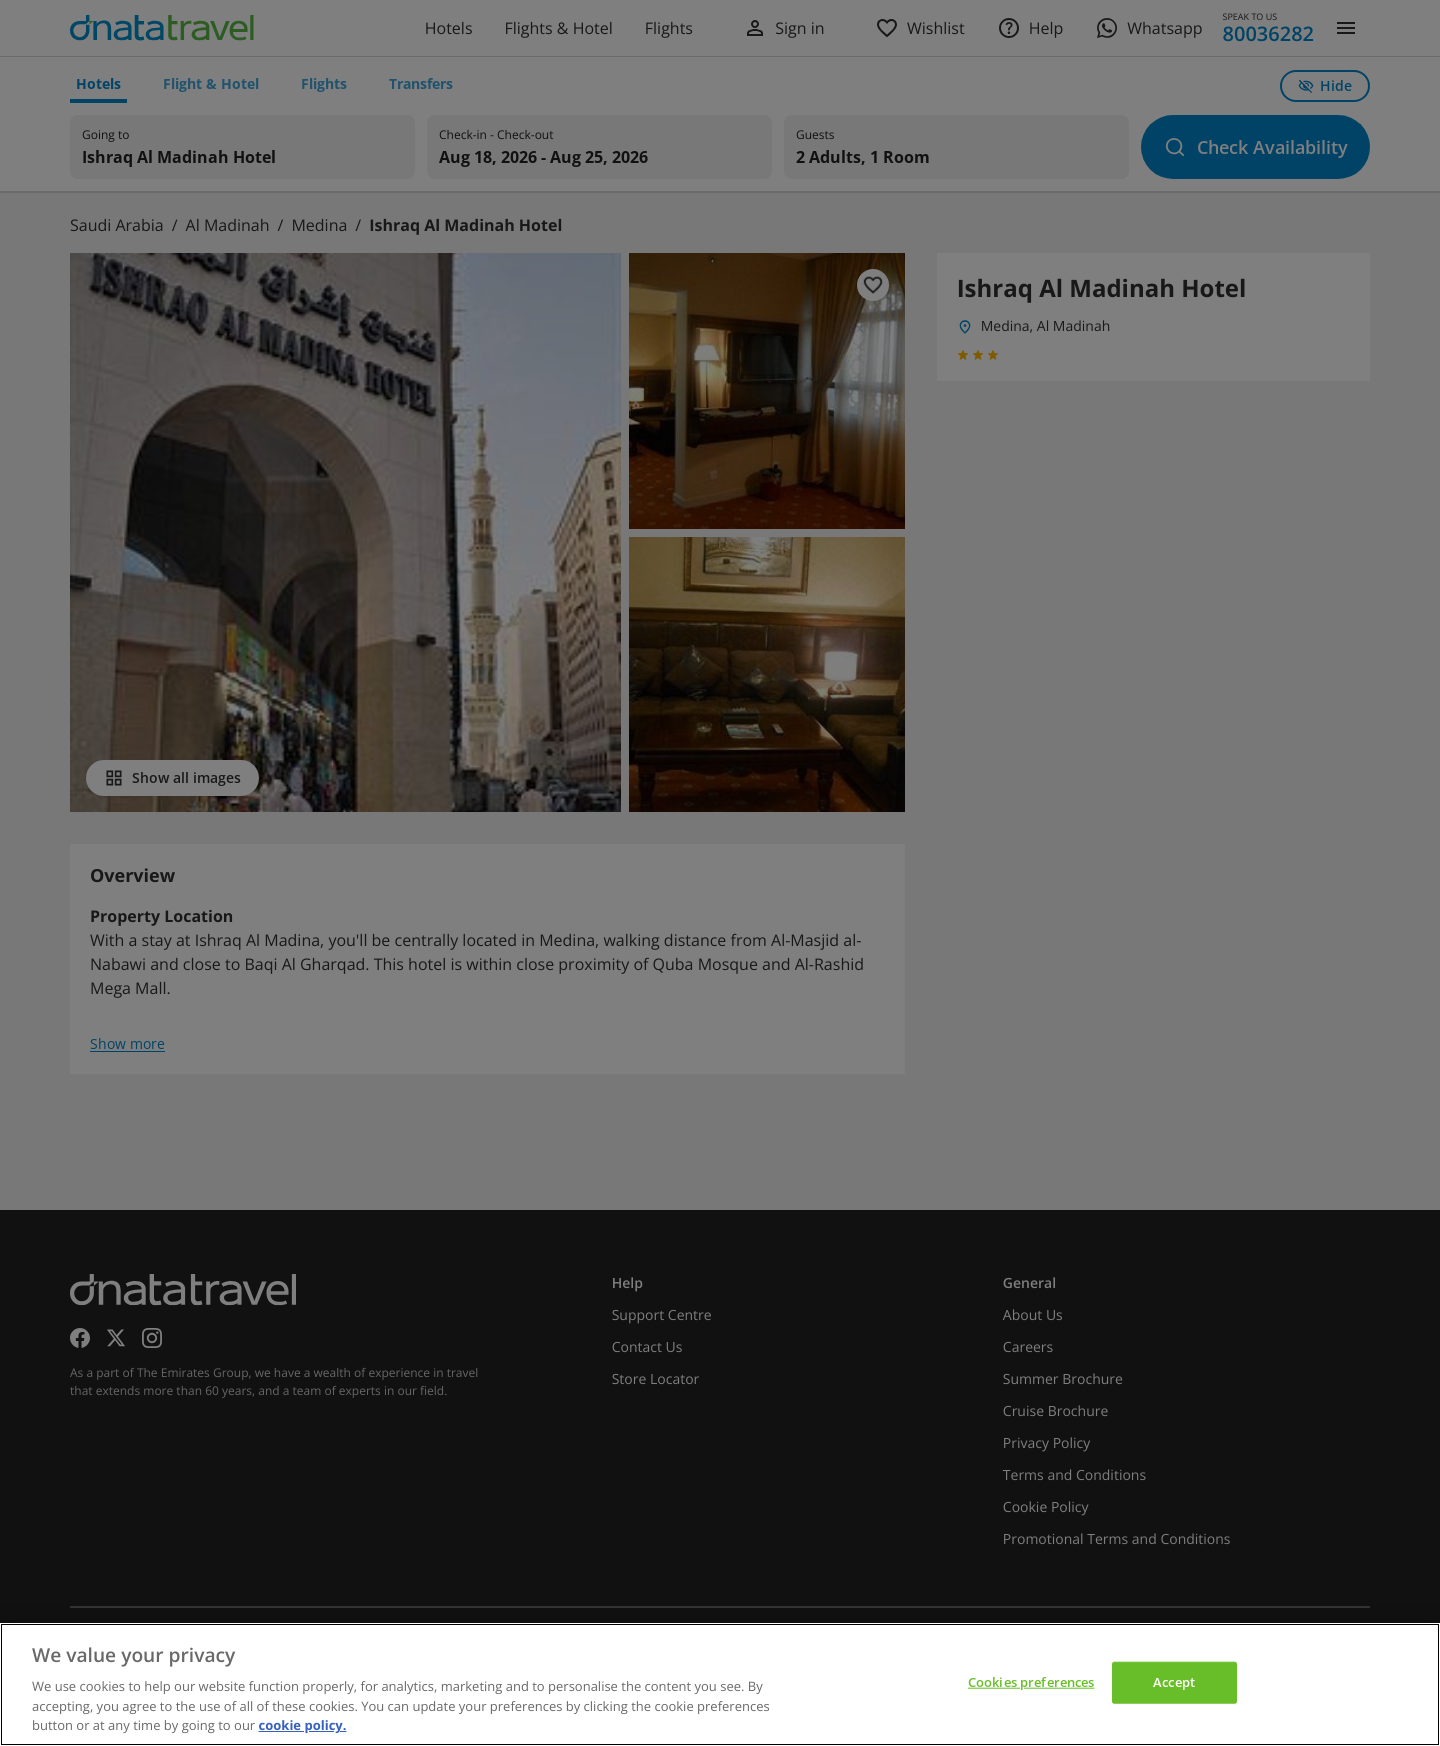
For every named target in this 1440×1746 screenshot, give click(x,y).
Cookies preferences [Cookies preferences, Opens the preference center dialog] (1031, 1682)
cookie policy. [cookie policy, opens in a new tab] (303, 1725)
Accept (1174, 1682)
